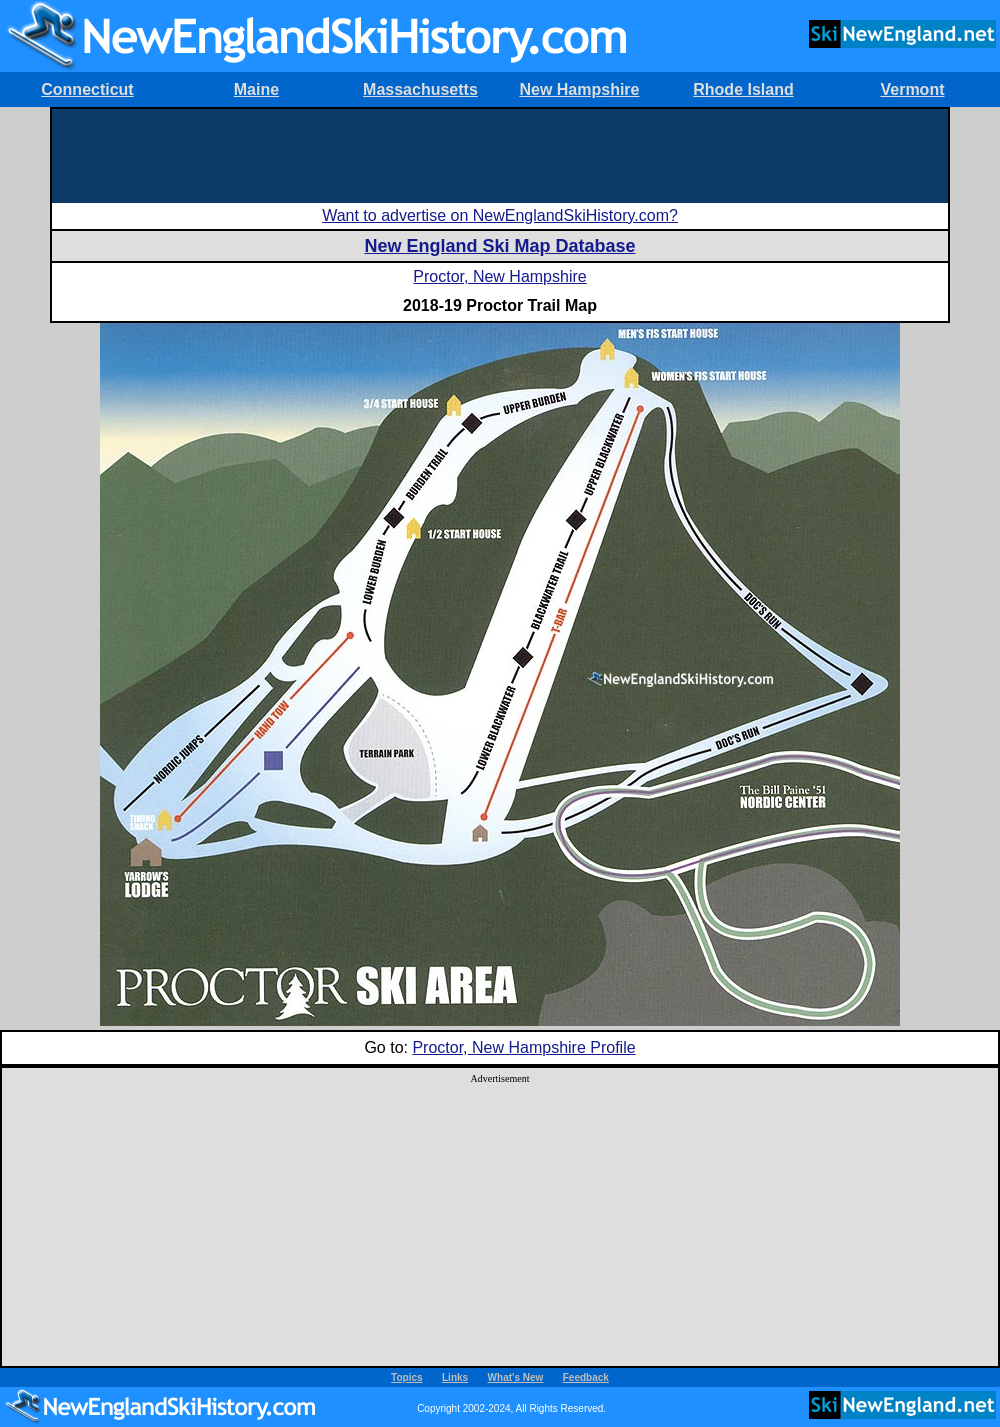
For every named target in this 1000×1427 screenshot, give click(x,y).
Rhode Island (743, 89)
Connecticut (87, 89)
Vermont (912, 89)
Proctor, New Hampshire (499, 276)
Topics (406, 1377)
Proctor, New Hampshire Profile (523, 1047)
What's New (516, 1377)
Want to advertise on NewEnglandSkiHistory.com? (500, 215)
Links (455, 1377)
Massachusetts (420, 89)
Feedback (586, 1377)
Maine (256, 89)
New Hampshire (579, 89)
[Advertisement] (500, 154)
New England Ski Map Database (499, 246)
